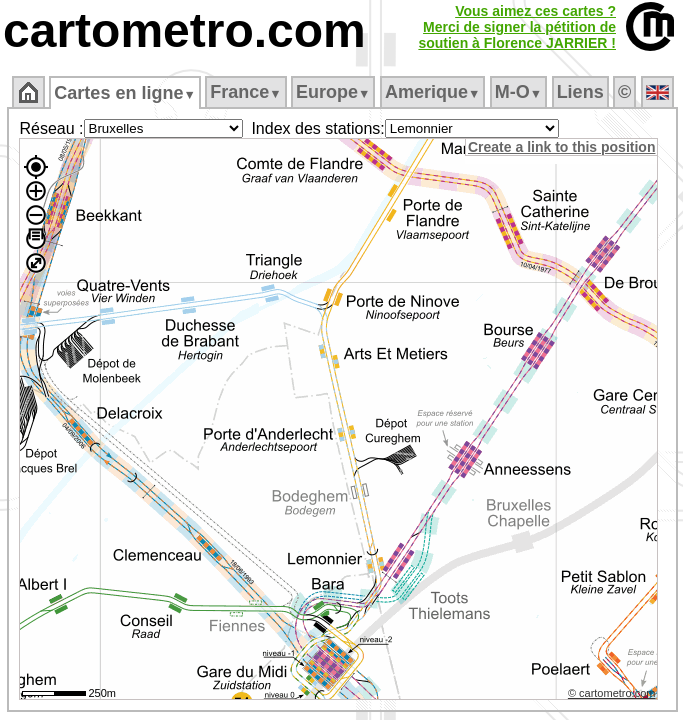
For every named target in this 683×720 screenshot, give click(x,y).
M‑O (518, 92)
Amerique (432, 92)
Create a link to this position (561, 147)
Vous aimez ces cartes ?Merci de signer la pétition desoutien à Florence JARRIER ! (517, 27)
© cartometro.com (612, 693)
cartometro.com (184, 30)
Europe (333, 92)
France (245, 92)
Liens (580, 92)
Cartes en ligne (124, 93)
